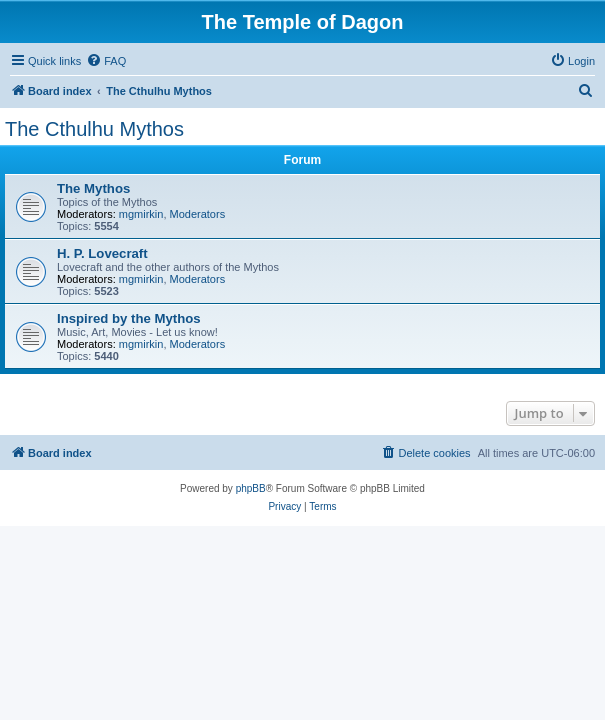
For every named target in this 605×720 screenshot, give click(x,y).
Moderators (198, 214)
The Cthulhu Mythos (94, 129)
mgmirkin (141, 214)
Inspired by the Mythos (129, 318)
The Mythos (93, 188)
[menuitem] (106, 61)
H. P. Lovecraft (102, 253)
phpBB (251, 488)
